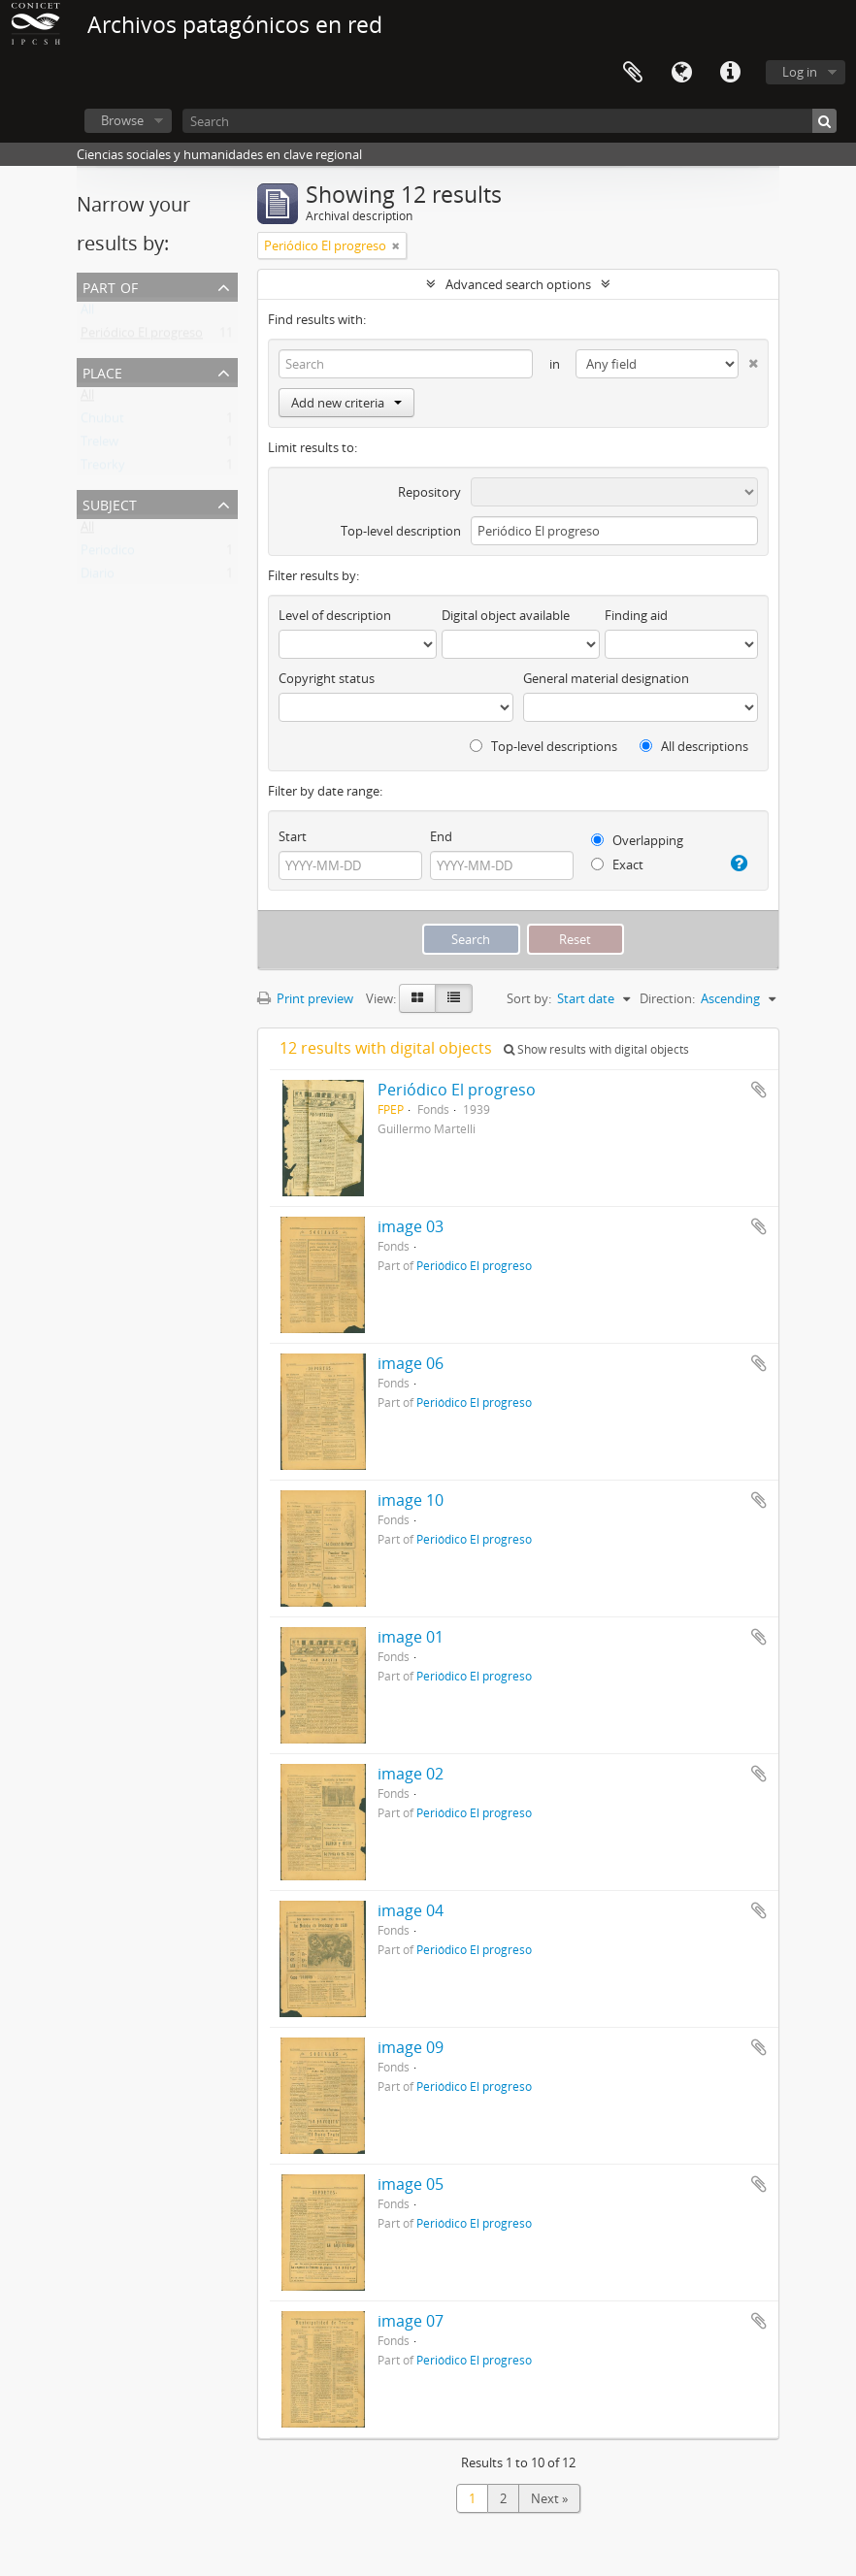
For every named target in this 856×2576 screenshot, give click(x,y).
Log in (799, 72)
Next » (549, 2498)
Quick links (730, 73)
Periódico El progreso (142, 336)
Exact (617, 864)
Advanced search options (518, 284)
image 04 (411, 1910)
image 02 (411, 1773)
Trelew (99, 445)
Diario (98, 577)
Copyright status (327, 678)
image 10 (411, 1500)
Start (293, 836)
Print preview (305, 998)
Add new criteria (346, 402)
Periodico (108, 554)
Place (102, 371)
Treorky (103, 468)
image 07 (411, 2320)
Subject (109, 503)
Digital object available (506, 615)
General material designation (606, 678)
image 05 (411, 2184)
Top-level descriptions (543, 746)
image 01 (411, 1636)
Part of (110, 286)
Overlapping (637, 840)
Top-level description (401, 530)
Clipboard (633, 73)
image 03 (411, 1226)
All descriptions (694, 746)
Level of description (335, 615)
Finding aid (636, 615)
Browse (122, 120)
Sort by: (529, 998)
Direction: (667, 998)
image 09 (411, 2047)
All (87, 313)
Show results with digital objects (596, 1049)
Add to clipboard (759, 1089)
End (441, 836)
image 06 (411, 1363)
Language (681, 73)
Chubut (102, 422)
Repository (429, 492)
